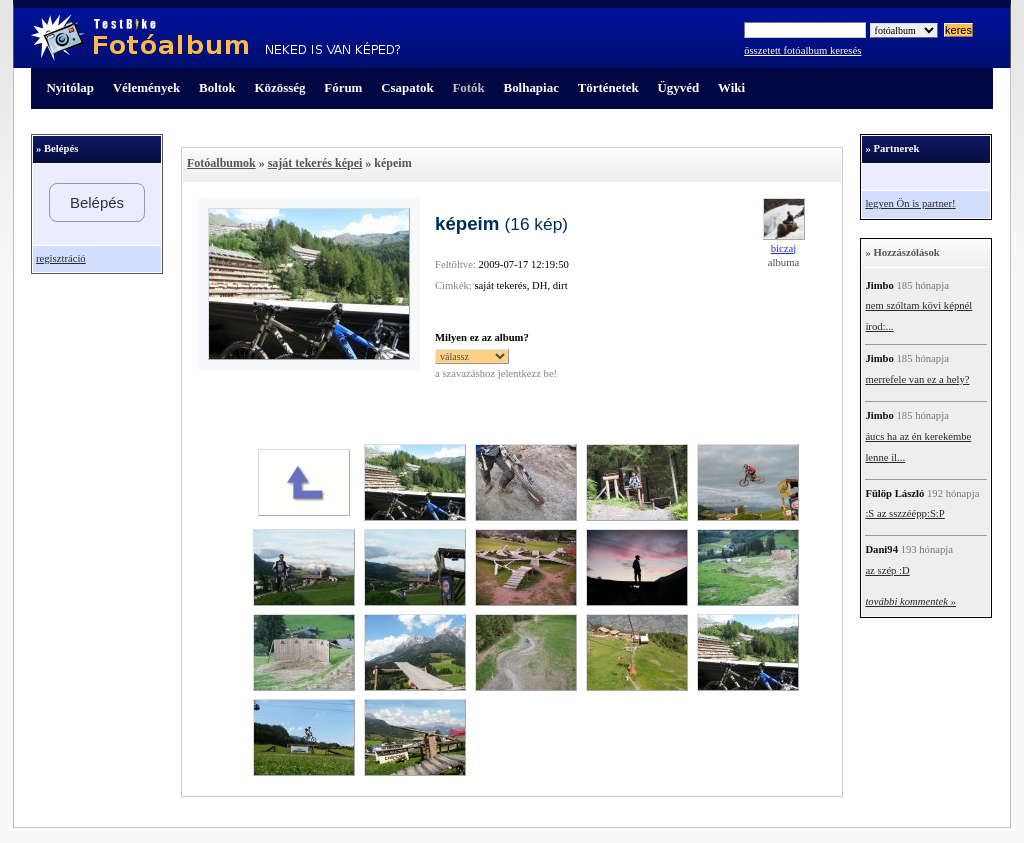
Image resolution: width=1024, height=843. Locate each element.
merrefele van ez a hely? (917, 379)
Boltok (217, 87)
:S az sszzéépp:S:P (904, 513)
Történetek (608, 87)
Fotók (468, 87)
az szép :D (887, 570)
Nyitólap (70, 87)
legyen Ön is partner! (910, 203)
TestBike (215, 38)
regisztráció (61, 258)
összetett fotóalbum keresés (802, 50)
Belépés (97, 202)
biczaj (783, 248)
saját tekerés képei (315, 163)
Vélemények (147, 87)
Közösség (280, 87)
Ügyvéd (678, 87)
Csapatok (407, 87)
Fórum (343, 87)
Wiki (731, 87)
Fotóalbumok (221, 163)
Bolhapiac (531, 87)
